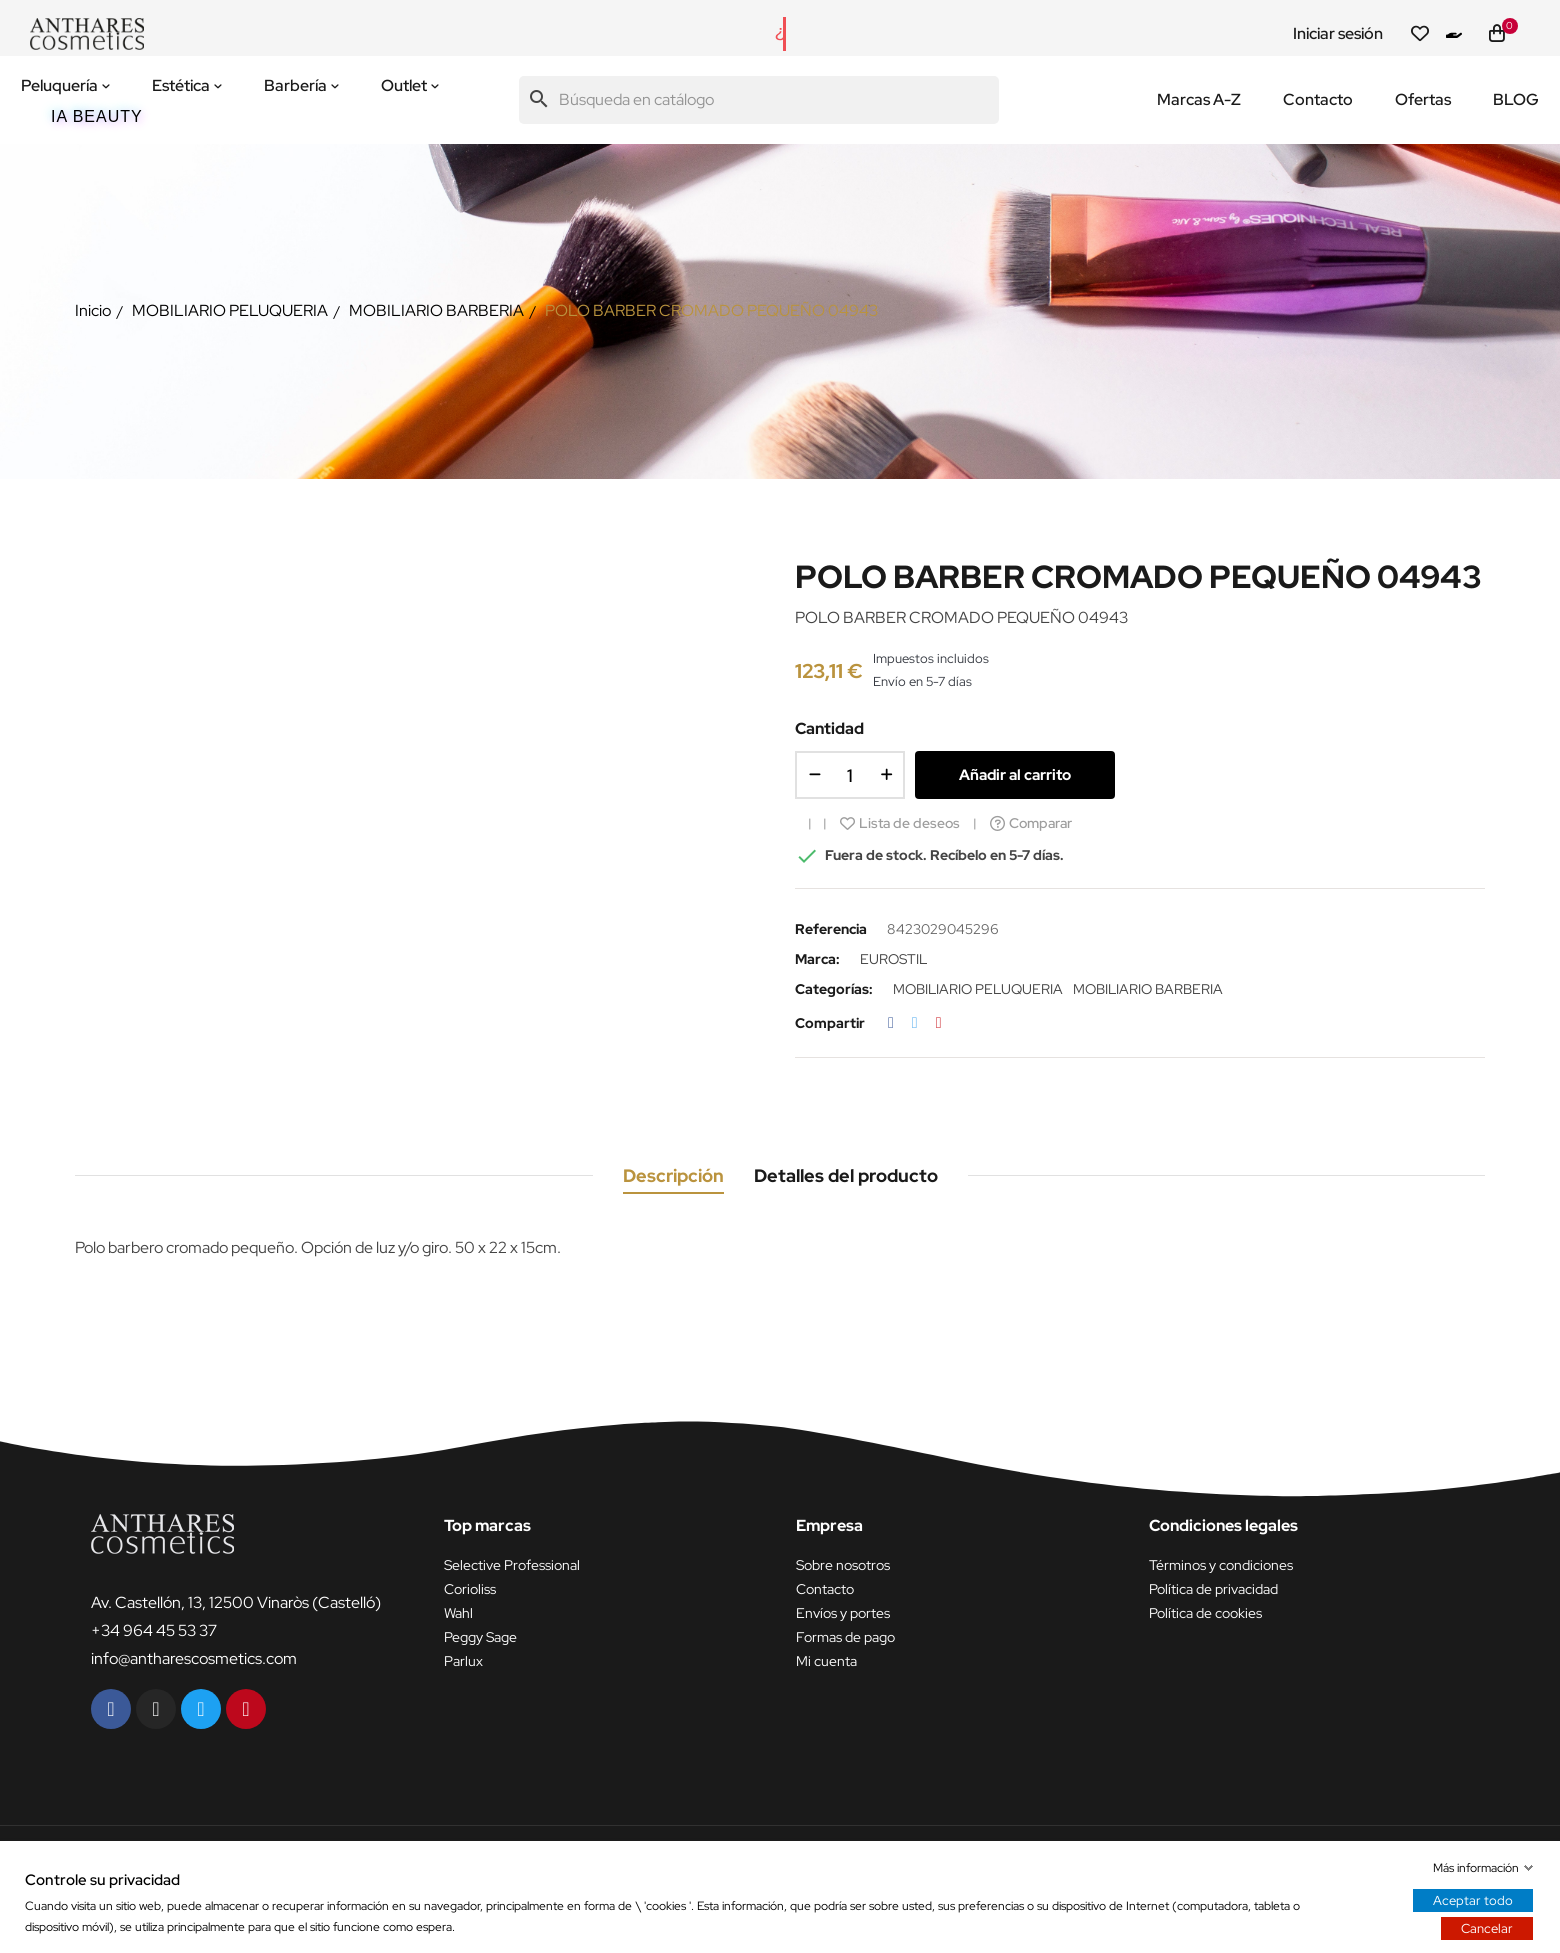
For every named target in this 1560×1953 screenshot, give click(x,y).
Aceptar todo (1473, 1900)
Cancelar (1487, 1928)
